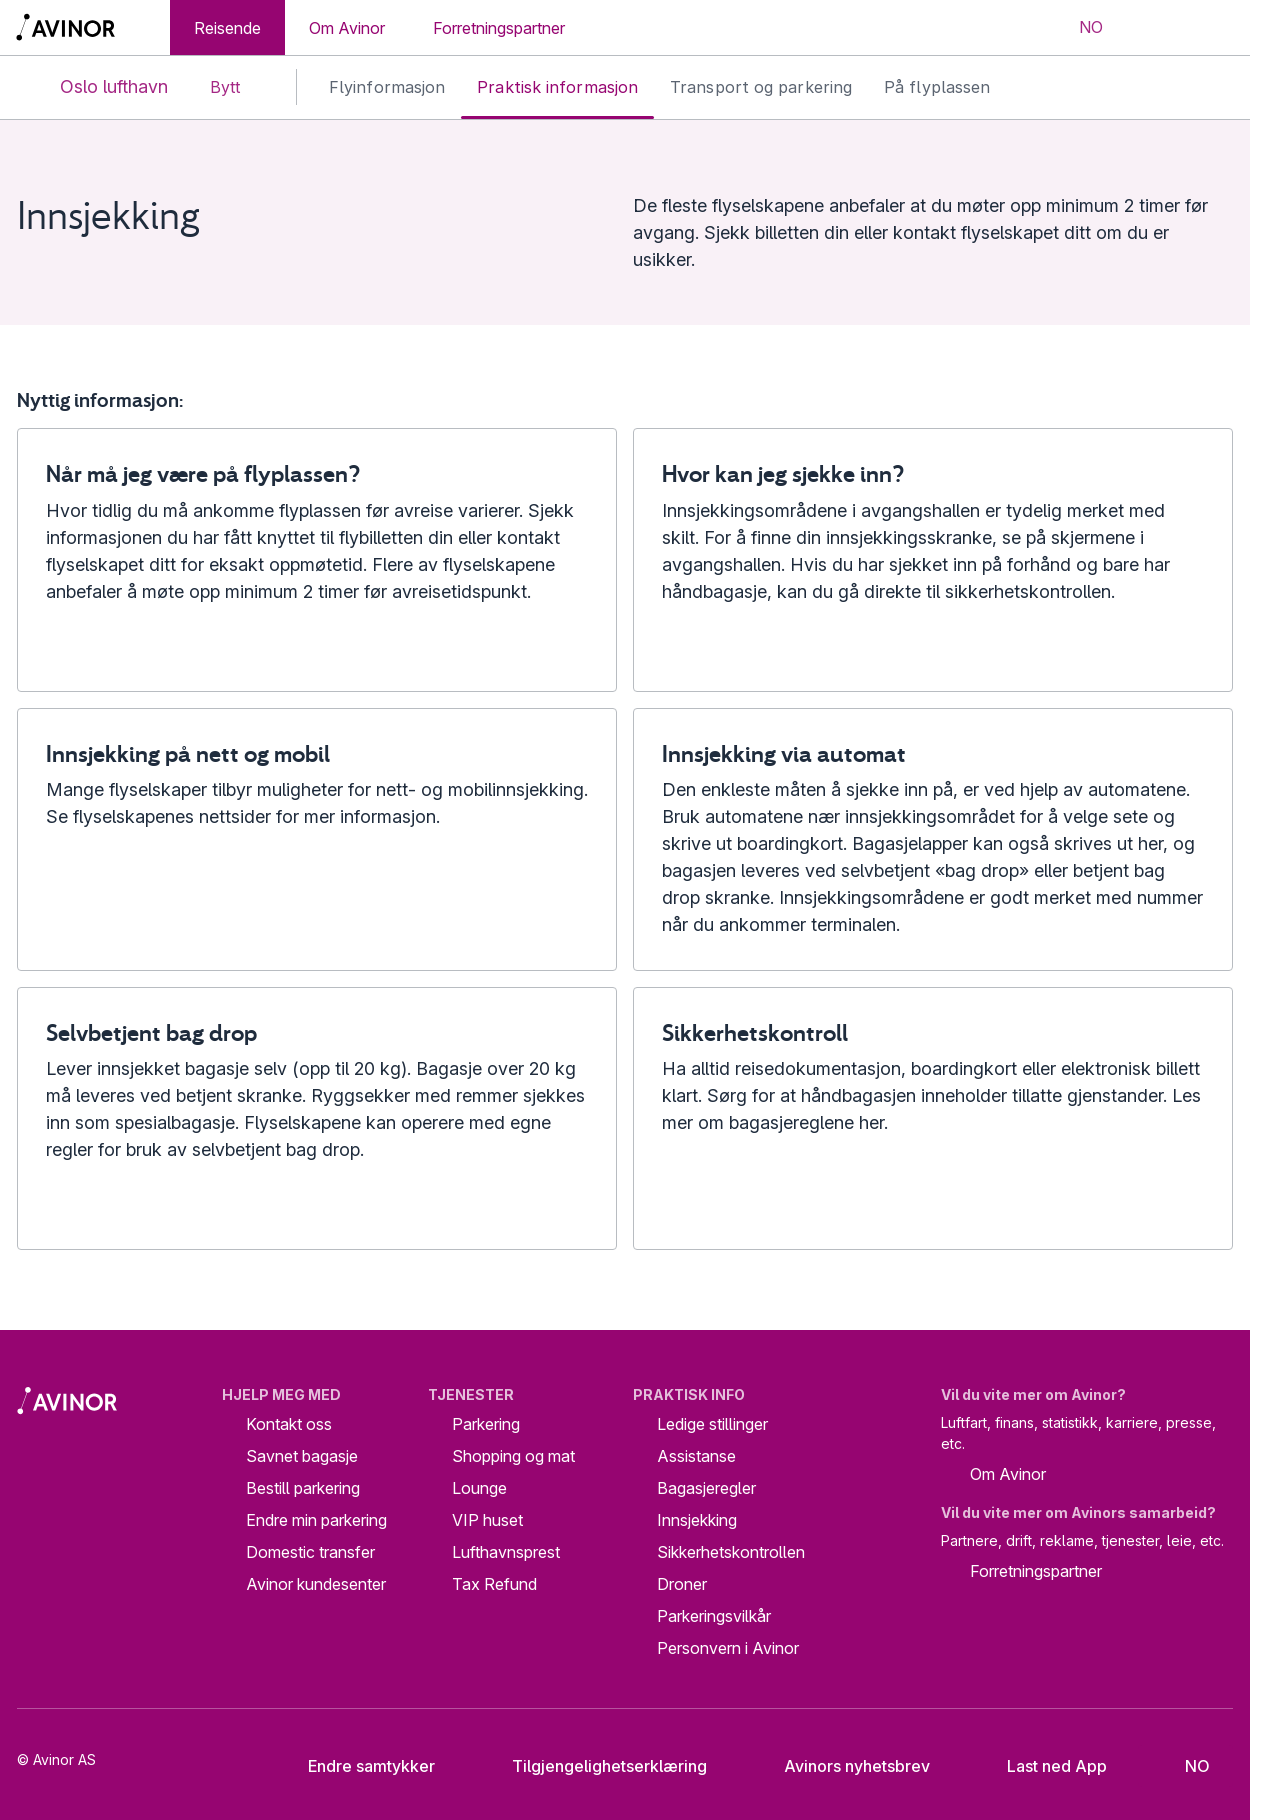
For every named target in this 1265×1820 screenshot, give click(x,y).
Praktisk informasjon (557, 87)
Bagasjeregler (706, 1488)
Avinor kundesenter (316, 1584)
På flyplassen (937, 87)
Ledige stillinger (712, 1424)
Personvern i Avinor (728, 1648)
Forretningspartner (499, 28)
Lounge (479, 1488)
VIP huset (487, 1520)
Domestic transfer (310, 1552)
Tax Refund (494, 1584)
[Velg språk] (1078, 28)
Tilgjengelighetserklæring (594, 1766)
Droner (682, 1584)
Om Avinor (347, 28)
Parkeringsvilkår (714, 1616)
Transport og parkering (761, 87)
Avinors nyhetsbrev (841, 1766)
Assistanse (696, 1456)
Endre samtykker (358, 1766)
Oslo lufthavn (97, 87)
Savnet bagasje (302, 1456)
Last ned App (1041, 1766)
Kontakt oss (289, 1424)
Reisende (227, 28)
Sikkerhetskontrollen (731, 1552)
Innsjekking (697, 1520)
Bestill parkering (303, 1488)
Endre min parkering (316, 1520)
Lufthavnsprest (506, 1552)
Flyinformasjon (387, 87)
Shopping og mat (513, 1456)
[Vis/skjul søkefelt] (1151, 28)
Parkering (486, 1424)
